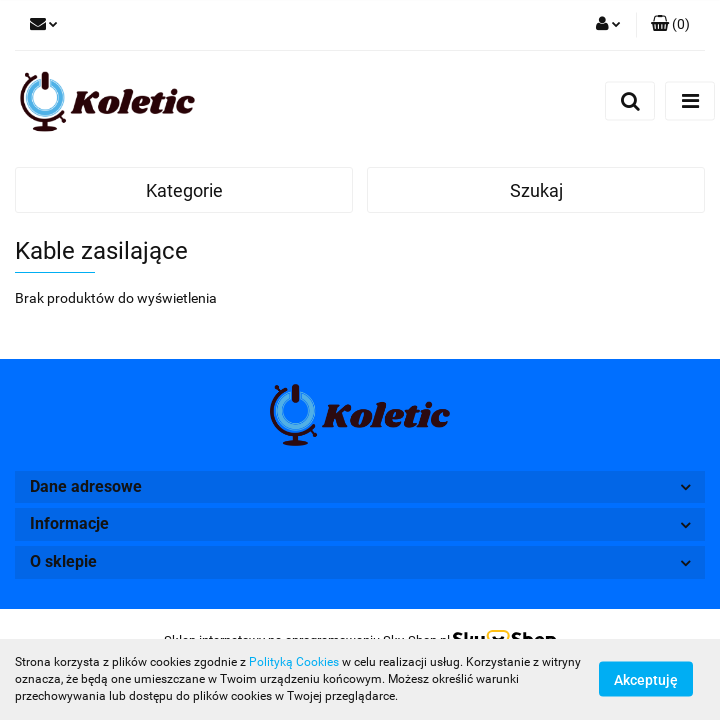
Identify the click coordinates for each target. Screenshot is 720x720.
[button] (670, 25)
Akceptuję (646, 680)
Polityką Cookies (294, 662)
